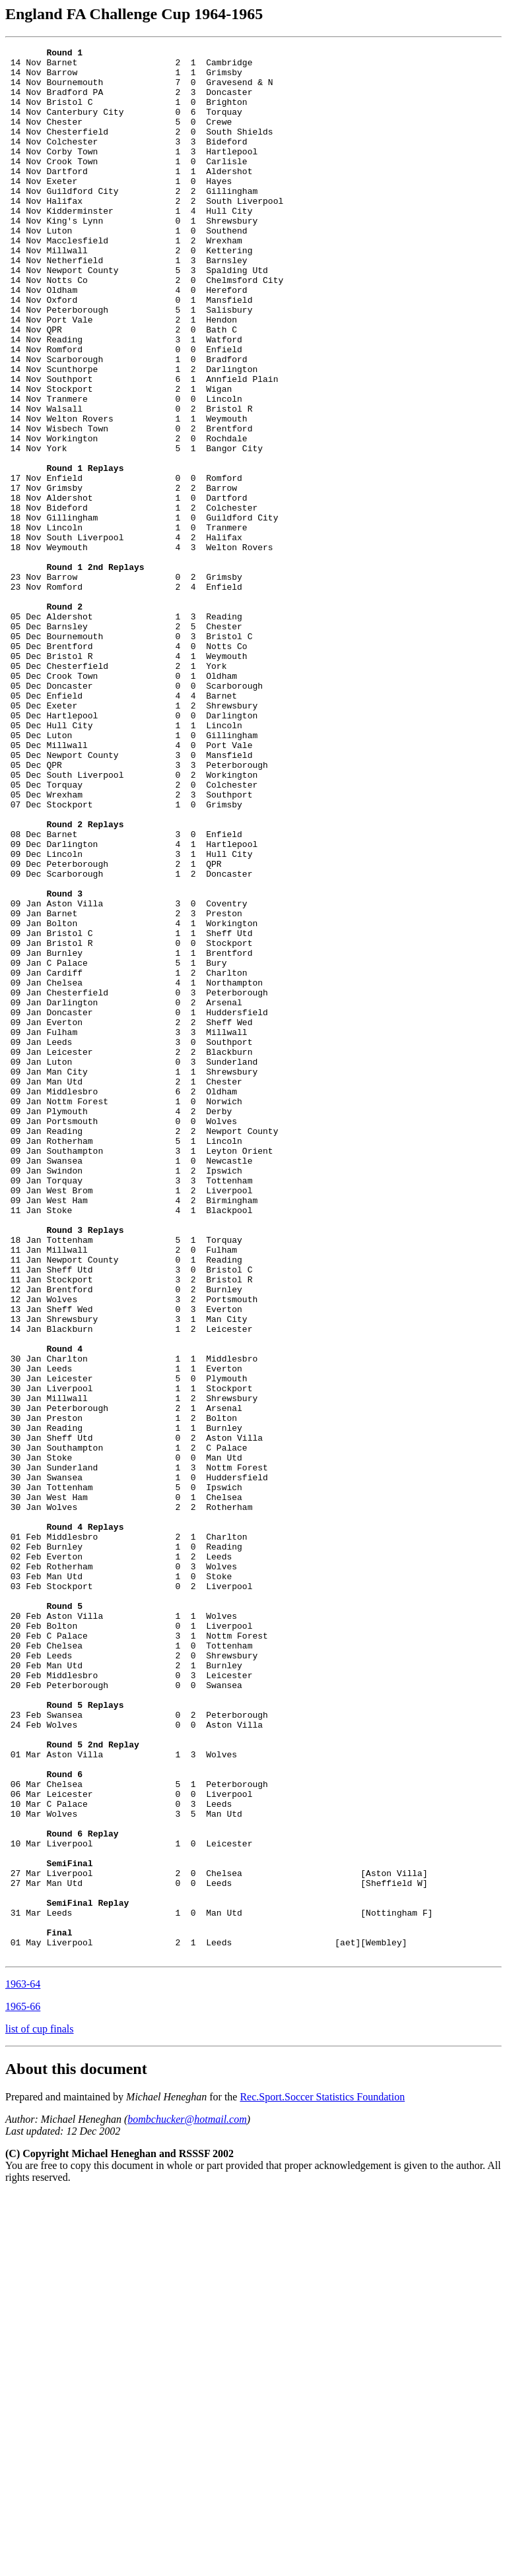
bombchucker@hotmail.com (186, 2501)
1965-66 (22, 2388)
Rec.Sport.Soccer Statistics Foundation (322, 2478)
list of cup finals (39, 2410)
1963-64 (22, 2366)
